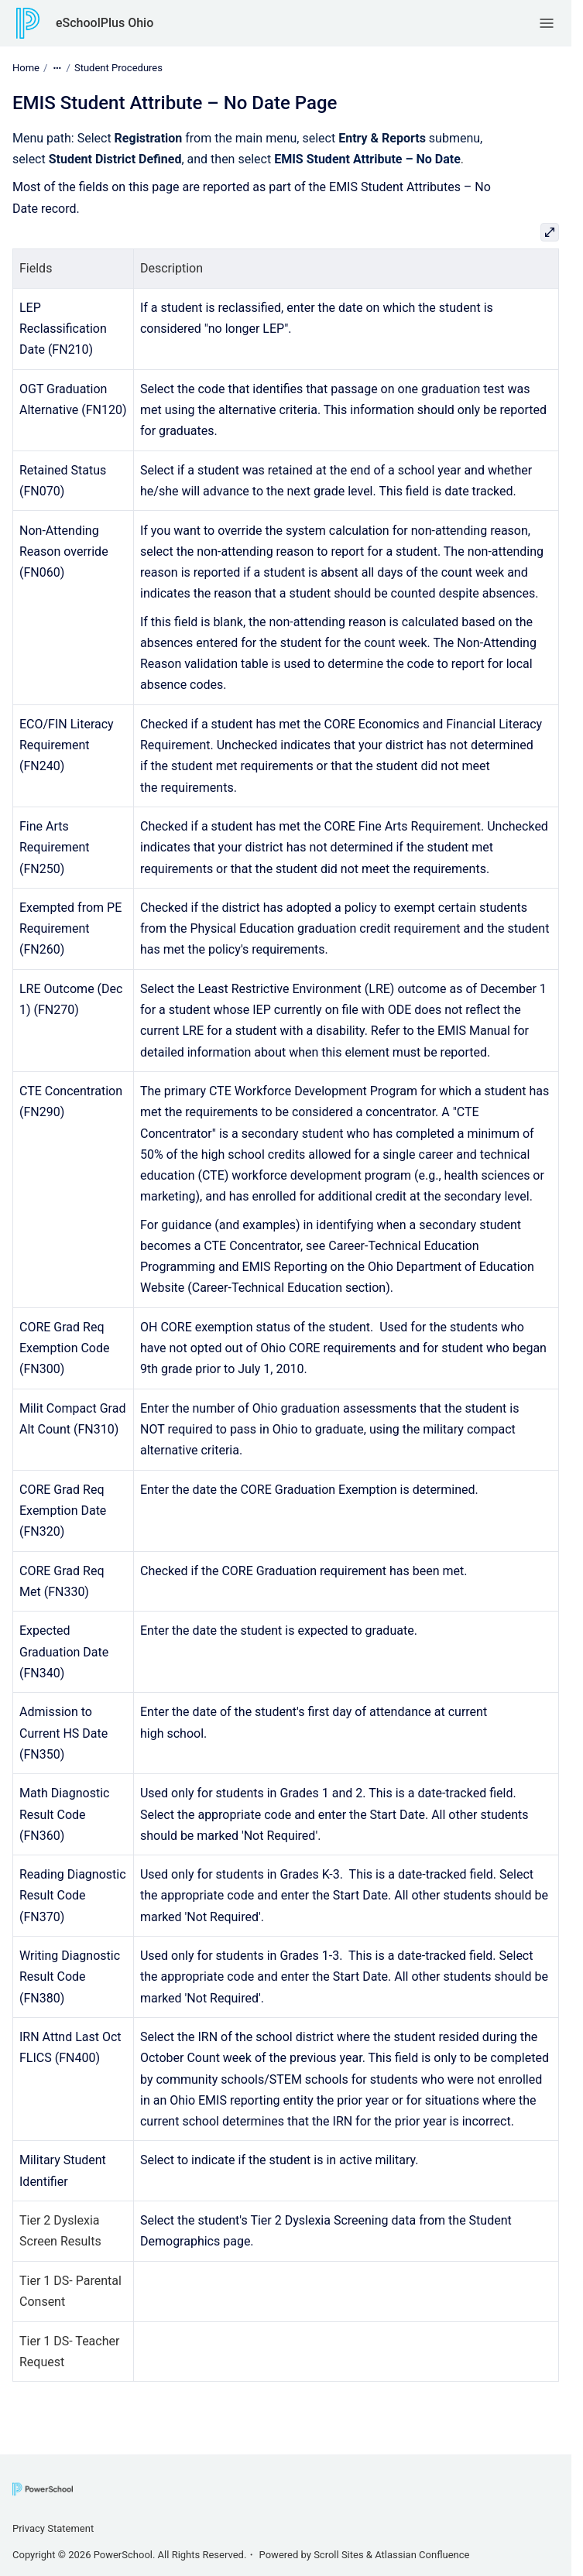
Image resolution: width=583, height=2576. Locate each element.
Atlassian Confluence (422, 2555)
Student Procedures (118, 68)
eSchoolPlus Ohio (104, 22)
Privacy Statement (53, 2528)
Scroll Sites (339, 2555)
